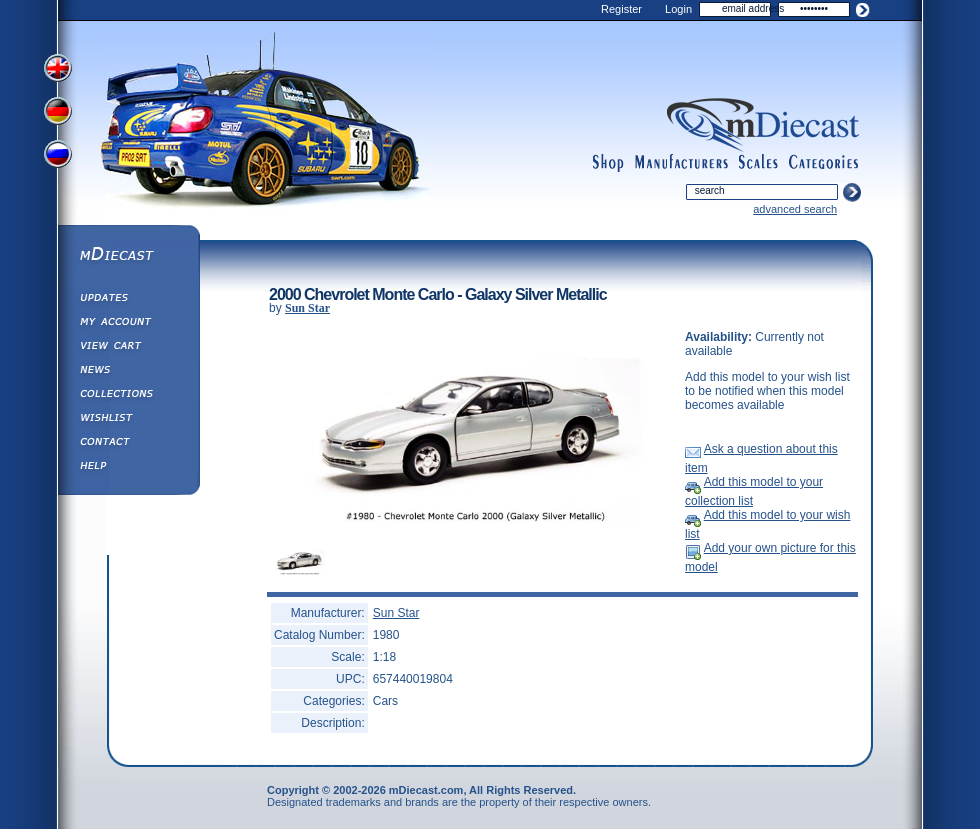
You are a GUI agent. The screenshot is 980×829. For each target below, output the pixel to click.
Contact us (128, 444)
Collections (128, 396)
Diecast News (128, 372)
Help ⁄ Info (128, 468)
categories (824, 163)
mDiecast (128, 256)
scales (758, 163)
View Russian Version (60, 158)
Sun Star (307, 308)
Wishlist (128, 420)
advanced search (795, 209)
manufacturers (681, 163)
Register (621, 9)
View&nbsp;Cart (128, 348)
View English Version (60, 68)
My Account (128, 324)
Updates (128, 300)
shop (608, 163)
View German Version (60, 113)
